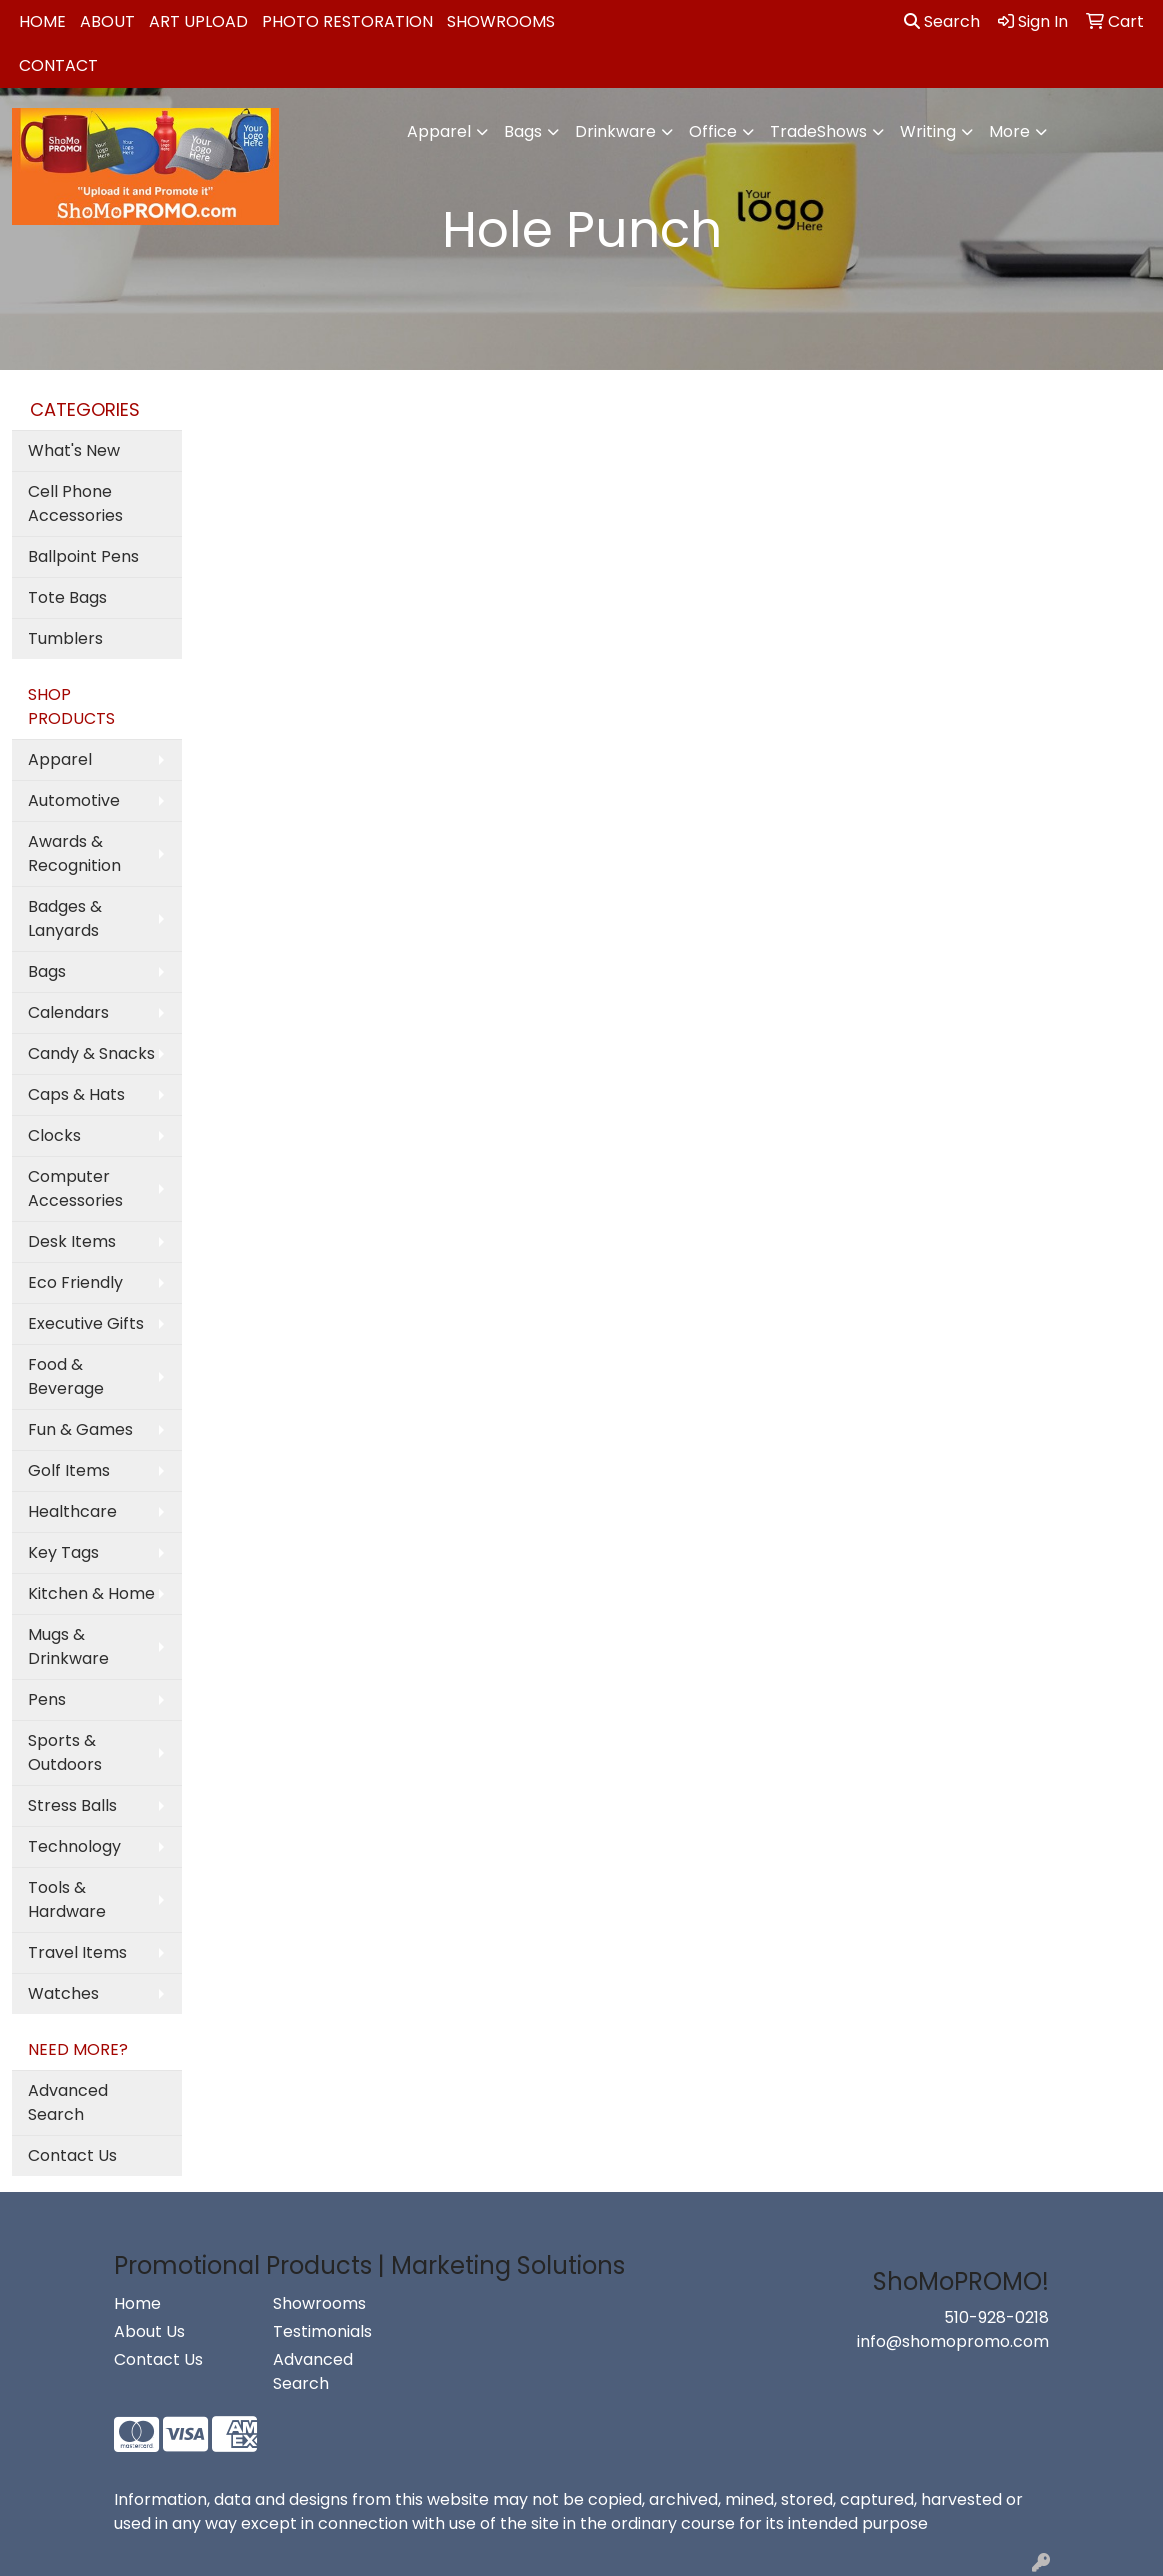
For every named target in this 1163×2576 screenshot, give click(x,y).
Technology (74, 1846)
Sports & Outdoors (65, 1752)
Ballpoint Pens (83, 556)
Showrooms (501, 21)
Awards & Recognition (74, 853)
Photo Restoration (347, 21)
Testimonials (322, 2331)
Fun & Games (80, 1429)
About (107, 21)
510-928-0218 (996, 2317)
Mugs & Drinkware (68, 1646)
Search (942, 21)
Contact (58, 65)
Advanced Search (68, 2102)
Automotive (74, 800)
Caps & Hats (76, 1094)
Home (42, 21)
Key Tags (63, 1552)
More (1009, 131)
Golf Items (69, 1470)
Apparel (439, 131)
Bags (523, 131)
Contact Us (72, 2155)
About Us (149, 2331)
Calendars (68, 1012)
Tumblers (65, 638)
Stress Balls (72, 1805)
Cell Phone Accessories (75, 503)
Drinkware (615, 131)
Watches (63, 1993)
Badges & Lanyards (65, 918)
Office (713, 131)
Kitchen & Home (91, 1593)
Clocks (54, 1135)
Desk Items (72, 1241)
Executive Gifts (86, 1323)
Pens (47, 1699)
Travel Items (77, 1952)
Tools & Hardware (67, 1899)
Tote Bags (67, 597)
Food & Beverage (66, 1376)
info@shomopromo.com (953, 2341)
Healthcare (72, 1511)
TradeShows (818, 131)
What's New (74, 450)
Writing (928, 131)
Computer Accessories (75, 1188)
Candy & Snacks (91, 1053)
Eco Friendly (75, 1282)
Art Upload (198, 21)
